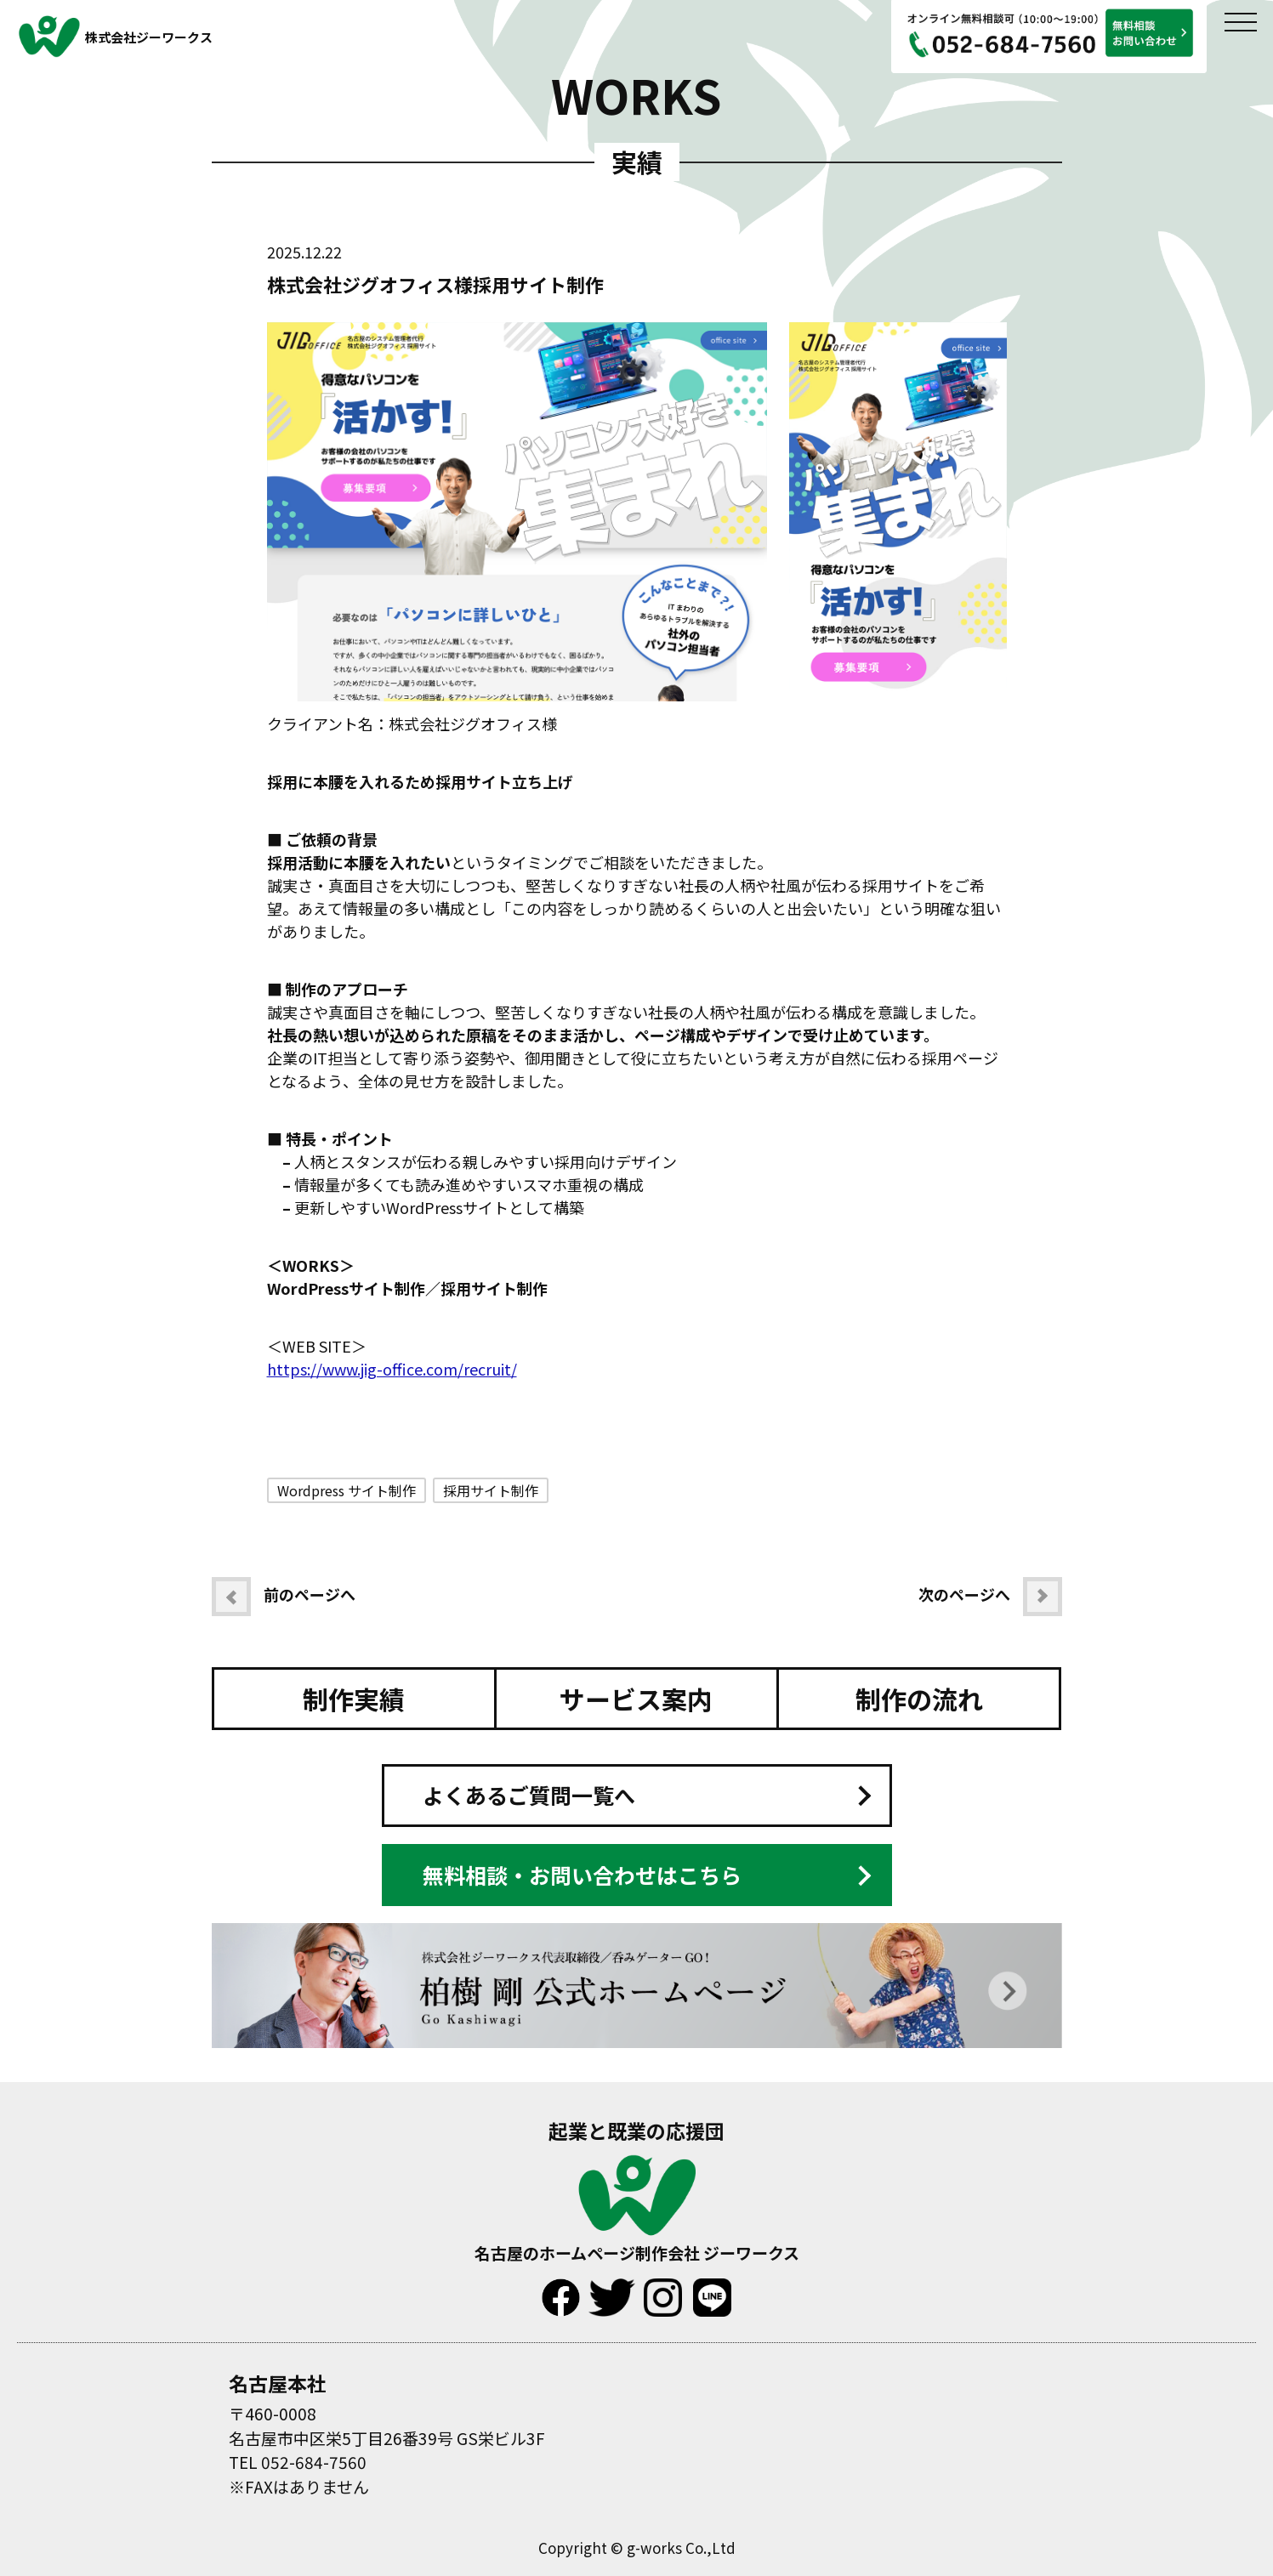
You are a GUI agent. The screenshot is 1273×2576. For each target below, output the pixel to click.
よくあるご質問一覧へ (529, 1794)
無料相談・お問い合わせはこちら (582, 1874)
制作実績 (354, 1698)
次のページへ (990, 1596)
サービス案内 (636, 1698)
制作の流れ (919, 1698)
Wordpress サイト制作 (346, 1490)
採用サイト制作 (490, 1490)
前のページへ (283, 1596)
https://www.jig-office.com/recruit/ (392, 1369)
